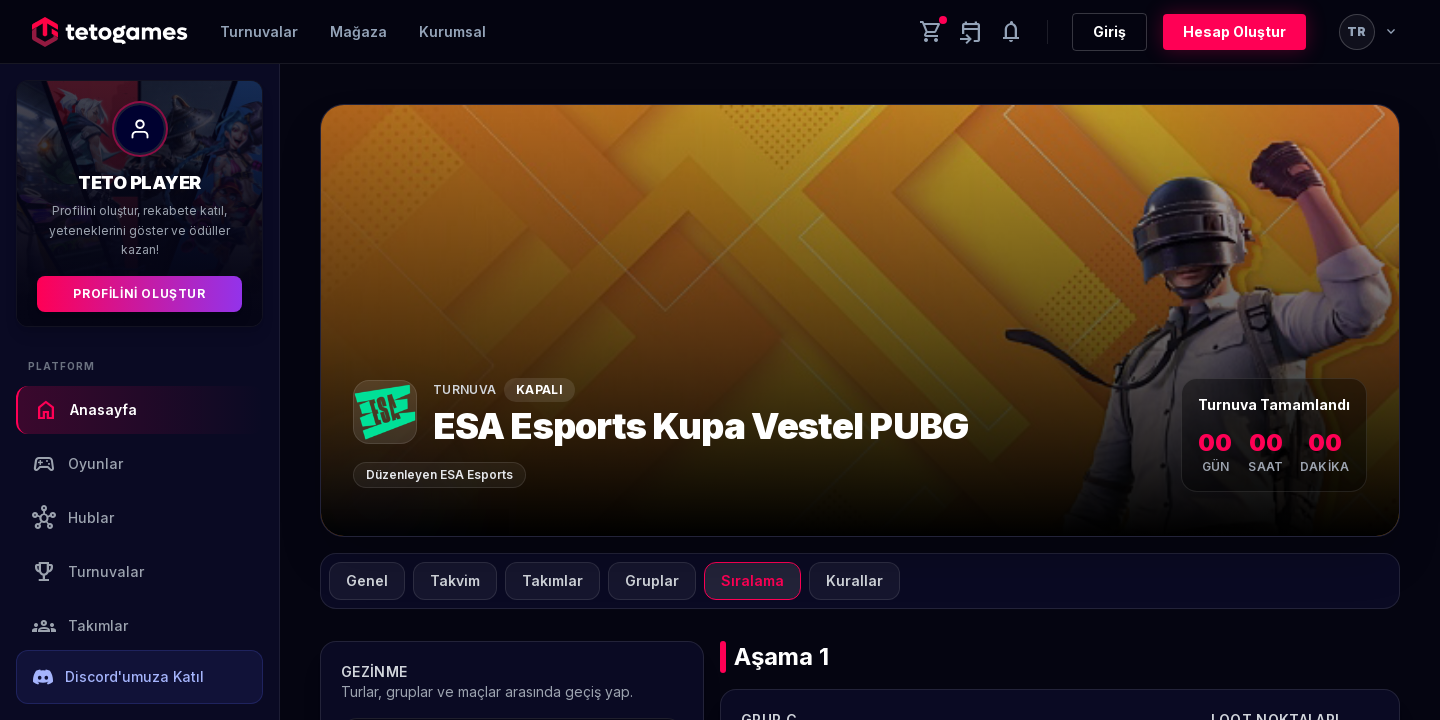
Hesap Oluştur (1234, 31)
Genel (367, 580)
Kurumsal (452, 31)
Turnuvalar (259, 31)
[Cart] (931, 32)
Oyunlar (77, 464)
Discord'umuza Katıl (118, 677)
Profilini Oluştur (139, 293)
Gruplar (652, 580)
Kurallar (854, 580)
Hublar (73, 518)
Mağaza (358, 31)
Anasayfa (85, 410)
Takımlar (80, 626)
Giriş (1109, 31)
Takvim (455, 580)
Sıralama (752, 580)
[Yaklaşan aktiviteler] (971, 32)
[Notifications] (1011, 32)
